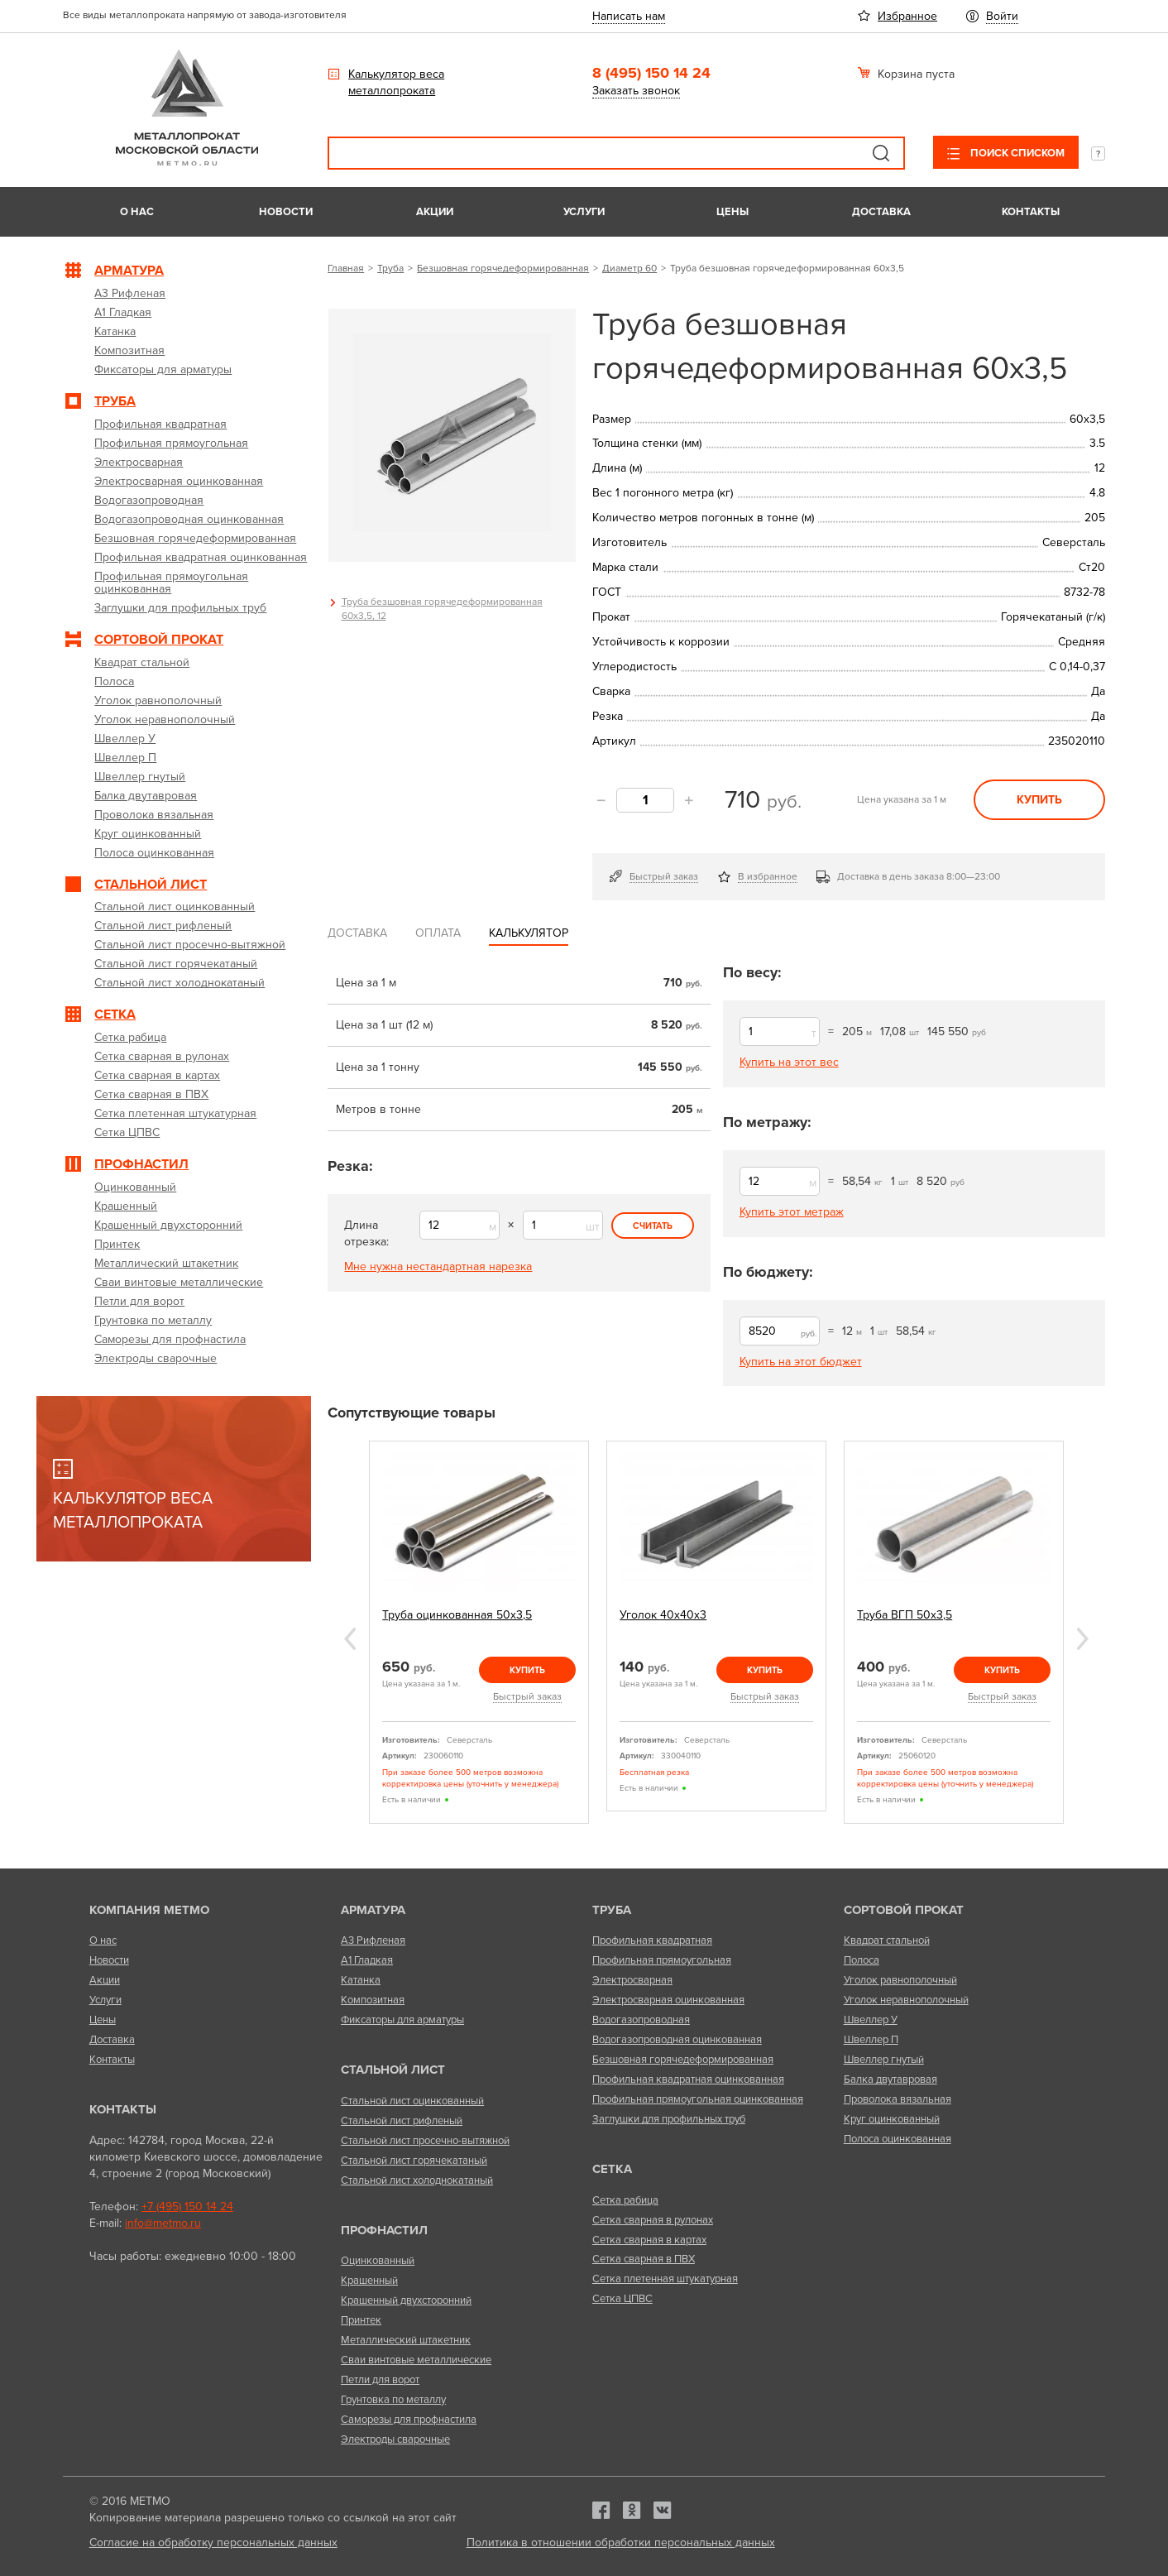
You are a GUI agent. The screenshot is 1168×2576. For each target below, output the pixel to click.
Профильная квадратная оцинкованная (688, 2079)
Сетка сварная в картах (649, 2240)
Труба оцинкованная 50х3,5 (457, 1615)
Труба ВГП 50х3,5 (904, 1615)
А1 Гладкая (367, 1960)
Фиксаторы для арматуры (402, 2020)
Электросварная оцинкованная (668, 2000)
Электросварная (632, 1980)
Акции (434, 211)
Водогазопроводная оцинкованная (677, 2039)
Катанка (361, 1980)
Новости (286, 211)
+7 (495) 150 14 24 (187, 2206)
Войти (1002, 16)
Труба (390, 268)
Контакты (1031, 211)
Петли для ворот (380, 2380)
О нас (137, 211)
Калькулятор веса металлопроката (396, 82)
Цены (732, 211)
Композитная (372, 2000)
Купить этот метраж (792, 1212)
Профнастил (384, 2230)
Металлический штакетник (406, 2340)
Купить (1039, 800)
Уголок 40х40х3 (663, 1615)
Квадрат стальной (887, 1940)
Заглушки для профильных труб (668, 2119)
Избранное (907, 16)
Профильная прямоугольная (661, 1960)
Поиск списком (1016, 153)
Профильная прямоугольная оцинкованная (697, 2099)
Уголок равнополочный (900, 1980)
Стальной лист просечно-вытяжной (425, 2140)
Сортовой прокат (904, 1909)
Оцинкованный (377, 2260)
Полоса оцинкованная (897, 2139)
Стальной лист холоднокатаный (417, 2180)
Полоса (861, 1960)
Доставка (881, 211)
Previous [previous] (350, 1639)
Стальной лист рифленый (401, 2120)
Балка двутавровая (890, 2079)
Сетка (612, 2168)
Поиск (881, 153)
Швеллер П (871, 2039)
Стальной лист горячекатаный (414, 2160)
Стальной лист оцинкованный (412, 2101)
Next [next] (1083, 1639)
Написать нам (628, 16)
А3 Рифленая (373, 1940)
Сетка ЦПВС (622, 2298)
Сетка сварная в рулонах (652, 2220)
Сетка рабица (625, 2200)
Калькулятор (528, 933)
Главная (346, 268)
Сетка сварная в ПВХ (643, 2259)
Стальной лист (393, 2069)
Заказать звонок (636, 91)
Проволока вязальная (897, 2099)
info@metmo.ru (163, 2223)
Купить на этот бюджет (801, 1362)
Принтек (361, 2320)
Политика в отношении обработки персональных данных (621, 2542)
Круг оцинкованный (892, 2119)
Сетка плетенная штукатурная (665, 2279)
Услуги (584, 211)
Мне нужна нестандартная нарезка (438, 1266)
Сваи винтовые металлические (416, 2360)
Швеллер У (871, 2020)
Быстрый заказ (663, 876)
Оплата (438, 933)
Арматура (373, 1909)
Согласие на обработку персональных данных (213, 2542)
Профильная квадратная (652, 1940)
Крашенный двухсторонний (406, 2300)
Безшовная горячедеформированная (503, 268)
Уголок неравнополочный (906, 2000)
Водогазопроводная (641, 2020)
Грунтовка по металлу (393, 2399)
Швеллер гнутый (884, 2059)
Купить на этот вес (789, 1062)
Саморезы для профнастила (408, 2419)
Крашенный (369, 2280)
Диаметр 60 (629, 268)
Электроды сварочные (395, 2439)
